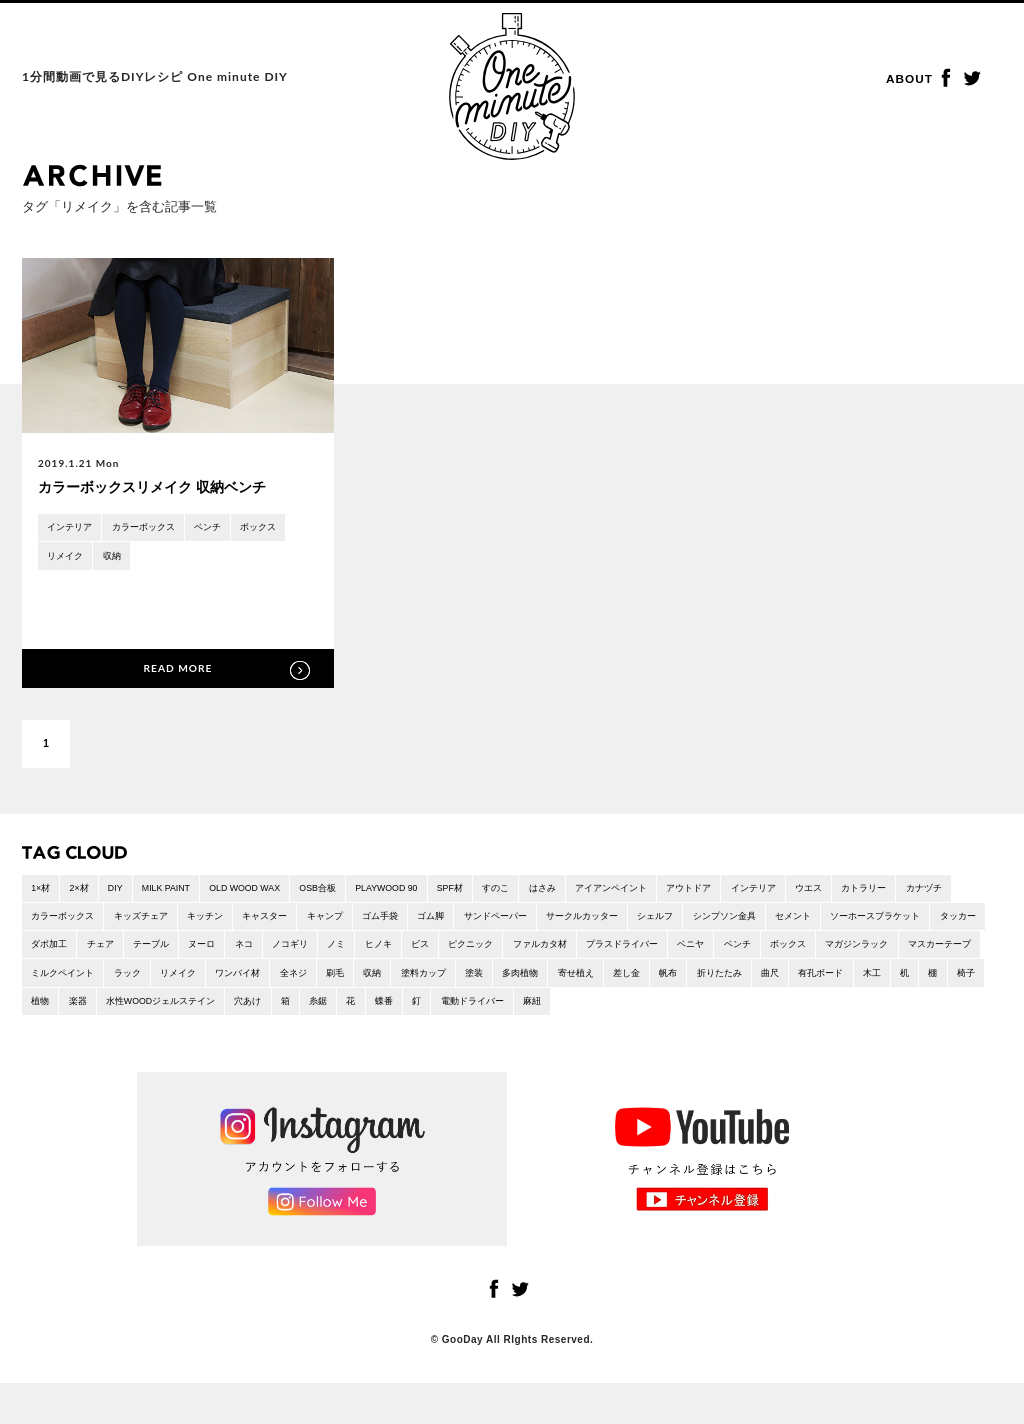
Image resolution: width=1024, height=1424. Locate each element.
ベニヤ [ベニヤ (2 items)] (941, 951)
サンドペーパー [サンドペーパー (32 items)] (605, 921)
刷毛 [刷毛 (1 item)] (661, 981)
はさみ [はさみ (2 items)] (603, 891)
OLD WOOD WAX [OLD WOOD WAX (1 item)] (270, 891)
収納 (119, 558)
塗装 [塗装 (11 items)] (814, 981)
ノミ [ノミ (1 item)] (550, 951)
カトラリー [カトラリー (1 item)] (958, 891)
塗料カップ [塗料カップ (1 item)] (758, 981)
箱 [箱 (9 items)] (732, 1010)
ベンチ (225, 528)
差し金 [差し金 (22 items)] (47, 1010)
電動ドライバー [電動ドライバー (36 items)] (937, 1010)
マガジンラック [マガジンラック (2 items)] (179, 981)
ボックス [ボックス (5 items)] (103, 981)
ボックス (281, 528)
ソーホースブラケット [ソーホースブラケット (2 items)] (82, 951)
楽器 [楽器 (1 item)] (502, 1010)
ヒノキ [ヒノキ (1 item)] (596, 951)
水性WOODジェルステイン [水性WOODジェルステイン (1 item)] (594, 1010)
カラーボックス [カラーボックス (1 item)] (128, 921)
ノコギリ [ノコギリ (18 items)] (499, 951)
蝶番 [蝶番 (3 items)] (840, 1010)
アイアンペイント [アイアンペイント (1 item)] (679, 891)
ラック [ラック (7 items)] (432, 981)
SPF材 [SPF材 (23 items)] (500, 891)
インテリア (73, 528)
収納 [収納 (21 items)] (702, 981)
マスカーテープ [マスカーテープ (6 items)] (270, 981)
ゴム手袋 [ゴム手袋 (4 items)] (478, 921)
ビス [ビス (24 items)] (642, 951)
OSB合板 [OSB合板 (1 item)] (352, 891)
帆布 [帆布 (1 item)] (93, 1010)
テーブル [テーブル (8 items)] (346, 951)
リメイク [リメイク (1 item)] (488, 981)
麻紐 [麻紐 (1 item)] (42, 1040)
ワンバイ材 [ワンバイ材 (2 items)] (554, 981)
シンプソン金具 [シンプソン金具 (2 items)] (858, 921)
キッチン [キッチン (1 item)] (285, 921)
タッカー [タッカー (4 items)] (173, 951)
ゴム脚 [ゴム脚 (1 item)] (534, 921)
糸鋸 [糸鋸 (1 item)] (768, 1010)
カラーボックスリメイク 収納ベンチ (160, 487)
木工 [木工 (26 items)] (317, 1010)
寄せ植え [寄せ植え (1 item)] (926, 981)
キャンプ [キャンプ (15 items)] (417, 921)
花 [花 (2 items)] (804, 1010)
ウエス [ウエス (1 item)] (897, 891)
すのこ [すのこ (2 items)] (552, 891)
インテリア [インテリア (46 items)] (836, 891)
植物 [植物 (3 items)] (461, 1010)
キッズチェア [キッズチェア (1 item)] (214, 921)
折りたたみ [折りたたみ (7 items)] (149, 1010)
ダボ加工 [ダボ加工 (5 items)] (234, 951)
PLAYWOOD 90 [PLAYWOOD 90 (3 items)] (429, 891)
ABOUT (911, 79)
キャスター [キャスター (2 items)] (351, 921)
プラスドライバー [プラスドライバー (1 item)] (865, 951)
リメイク (68, 558)
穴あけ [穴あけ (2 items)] (691, 1010)
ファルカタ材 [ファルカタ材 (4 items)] (774, 951)
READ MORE (178, 669)
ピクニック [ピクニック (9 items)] (698, 951)
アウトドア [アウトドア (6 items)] (765, 891)
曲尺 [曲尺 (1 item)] (205, 1010)
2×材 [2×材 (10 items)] (84, 891)
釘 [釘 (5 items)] (876, 1010)
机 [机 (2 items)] (353, 1010)
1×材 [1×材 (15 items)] (42, 891)
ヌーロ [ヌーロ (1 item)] (402, 951)
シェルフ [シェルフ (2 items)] (782, 921)
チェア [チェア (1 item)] (290, 951)
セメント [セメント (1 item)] (934, 921)
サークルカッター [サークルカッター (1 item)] (701, 921)
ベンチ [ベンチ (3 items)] (47, 981)
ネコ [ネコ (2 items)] (448, 951)
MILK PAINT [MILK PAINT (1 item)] (181, 891)
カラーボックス (154, 528)
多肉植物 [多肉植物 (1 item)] (865, 981)
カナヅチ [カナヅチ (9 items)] (52, 921)
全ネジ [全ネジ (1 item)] (615, 981)
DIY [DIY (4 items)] (125, 891)
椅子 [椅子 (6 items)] (420, 1010)
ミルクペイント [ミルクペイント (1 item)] (361, 981)
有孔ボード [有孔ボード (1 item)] (261, 1010)
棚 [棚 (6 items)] (384, 1010)
